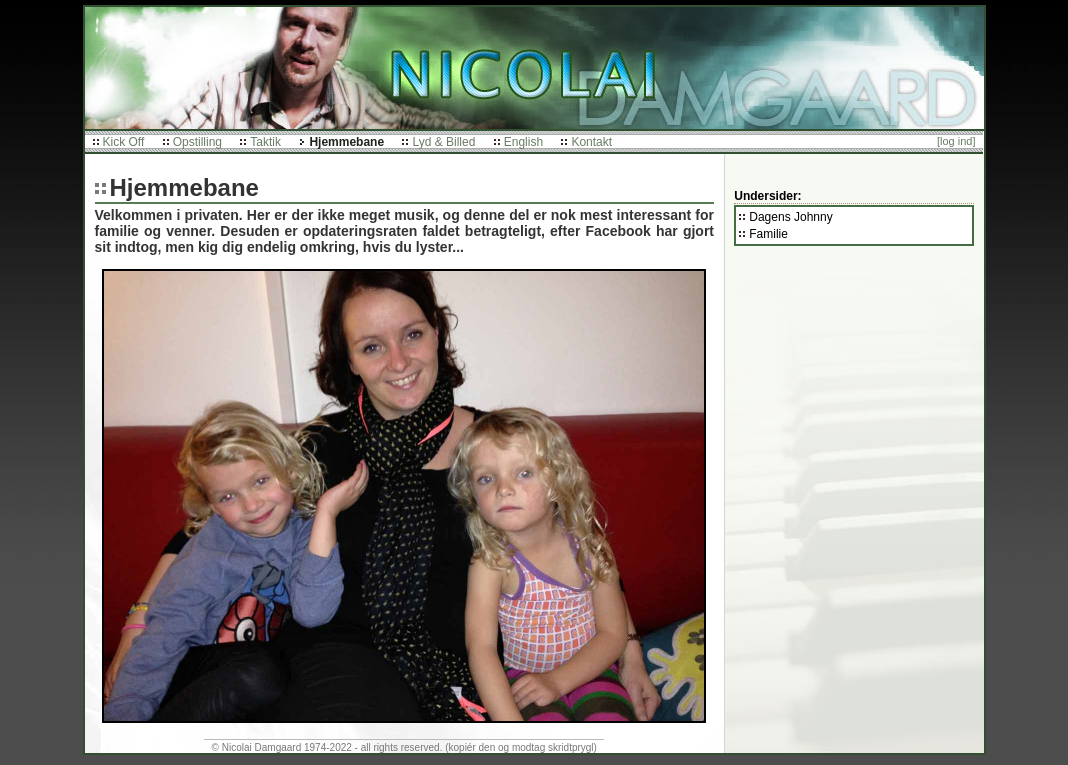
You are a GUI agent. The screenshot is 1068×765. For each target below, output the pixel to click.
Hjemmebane (346, 142)
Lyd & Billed (443, 142)
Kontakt (591, 142)
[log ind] (956, 141)
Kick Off (124, 142)
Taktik (265, 142)
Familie (768, 234)
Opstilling (197, 142)
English (523, 142)
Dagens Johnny (790, 217)
